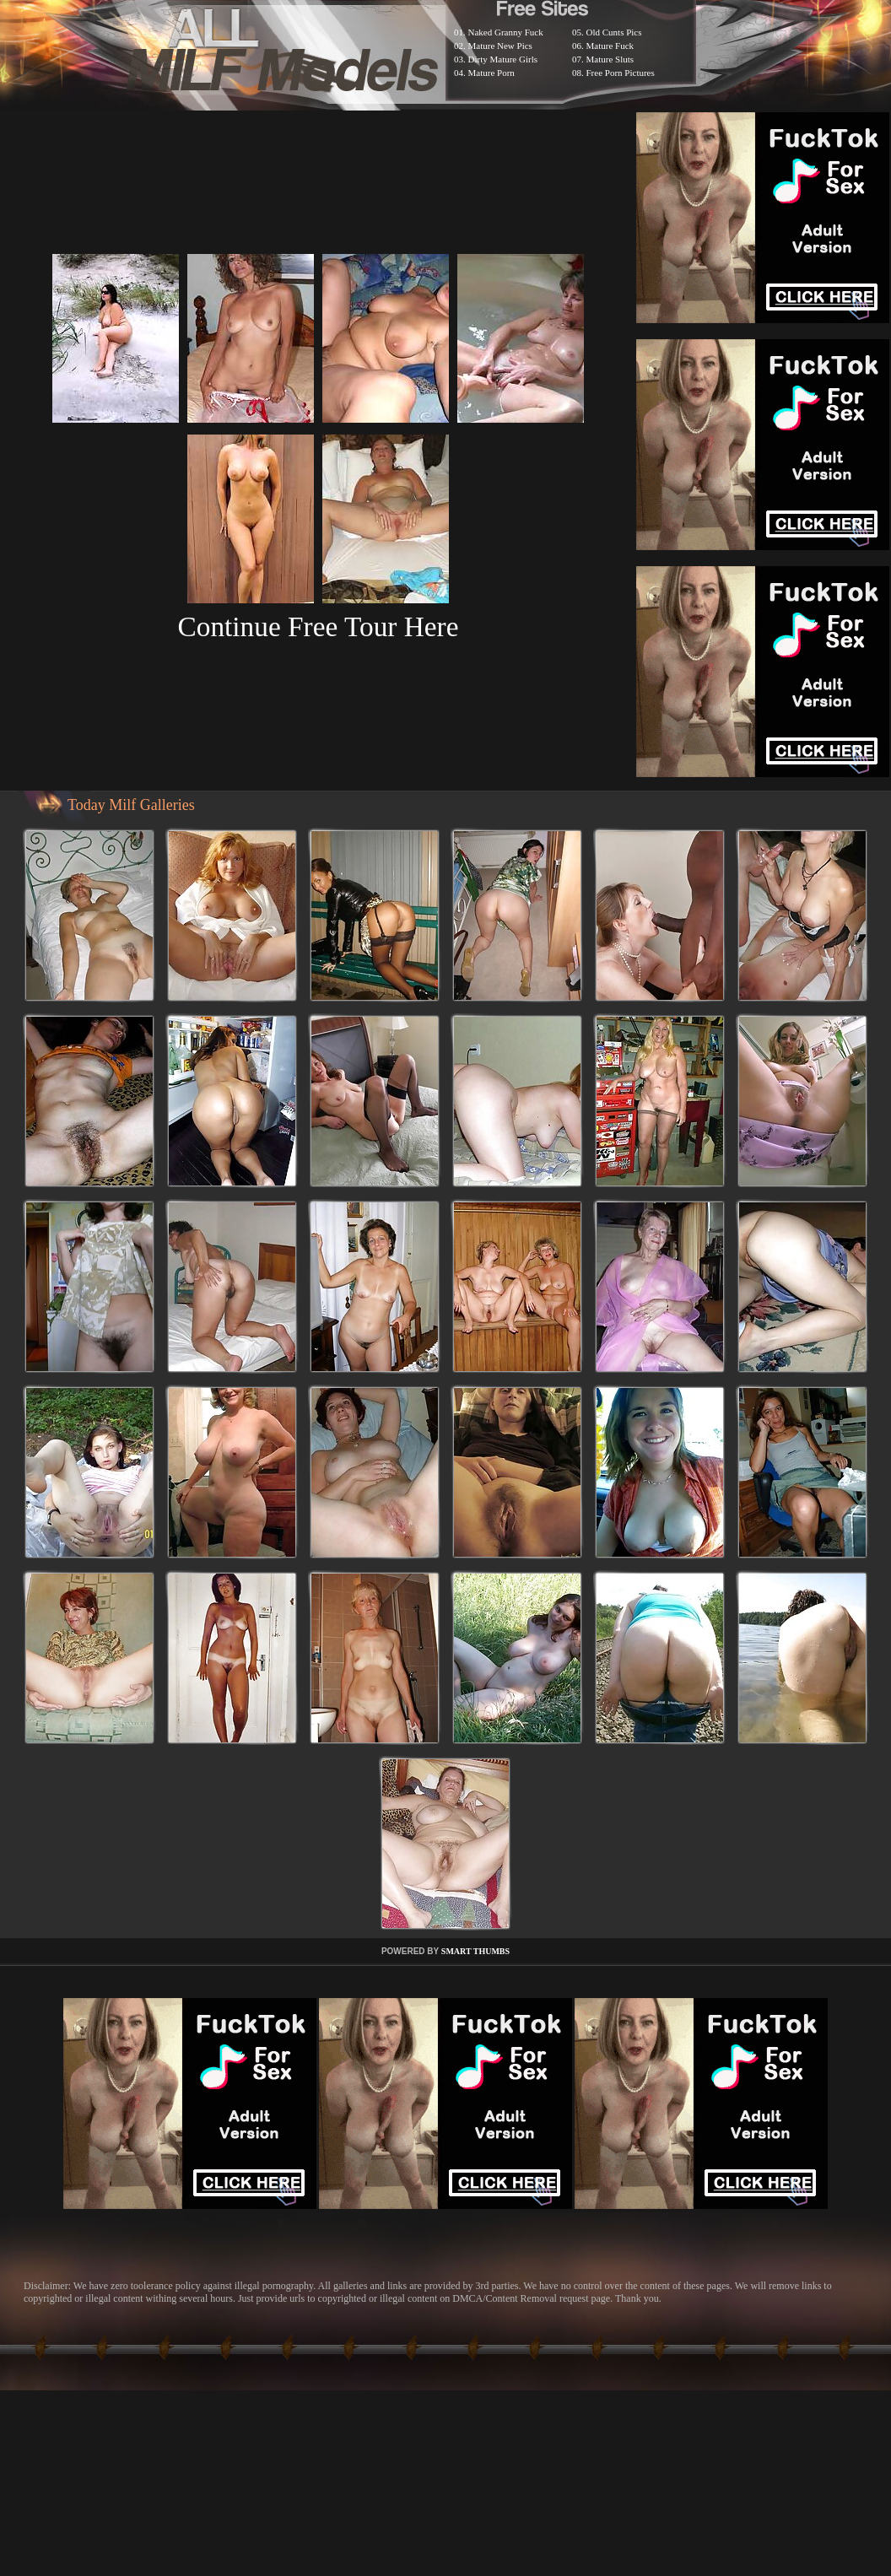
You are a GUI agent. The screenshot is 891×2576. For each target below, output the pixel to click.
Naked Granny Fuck (505, 32)
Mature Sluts (610, 59)
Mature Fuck (610, 46)
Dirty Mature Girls (502, 59)
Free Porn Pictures (620, 73)
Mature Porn (491, 73)
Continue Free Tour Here (317, 626)
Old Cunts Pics (614, 32)
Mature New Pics (500, 46)
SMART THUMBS (475, 1951)
